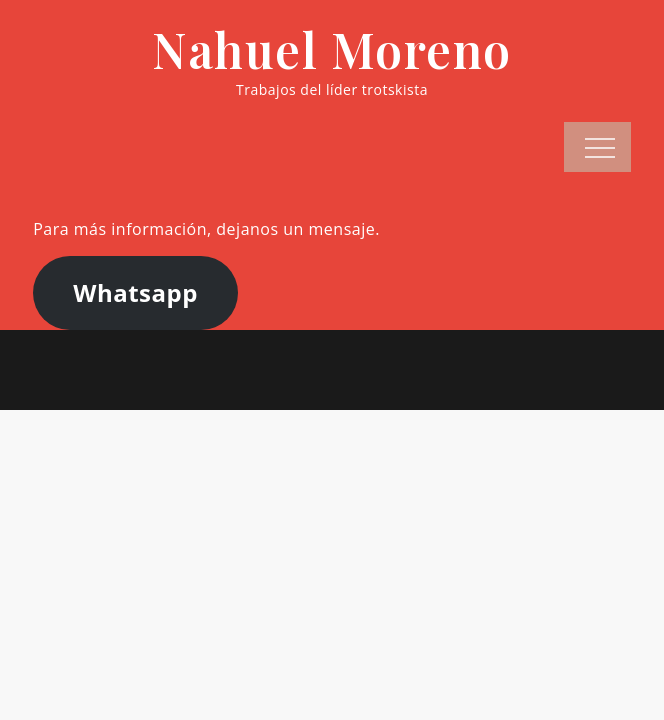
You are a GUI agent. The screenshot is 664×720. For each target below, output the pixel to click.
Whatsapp (135, 292)
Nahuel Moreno (332, 49)
